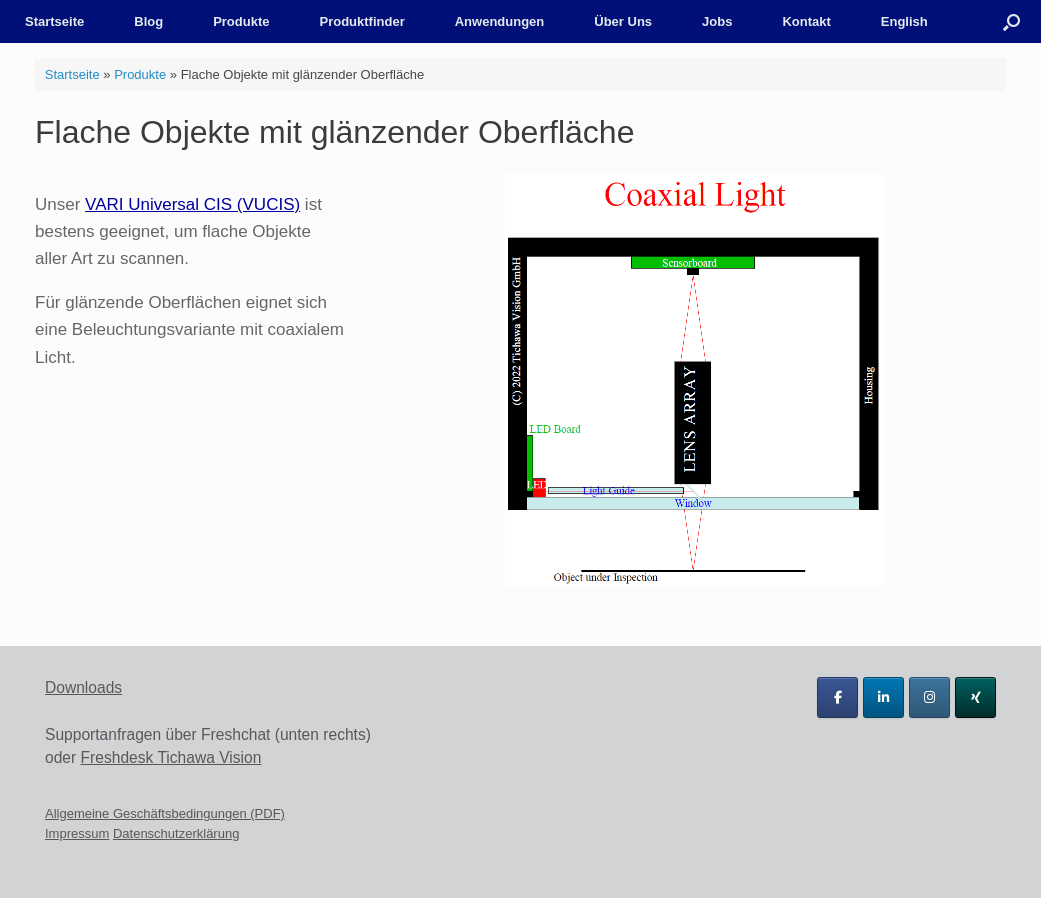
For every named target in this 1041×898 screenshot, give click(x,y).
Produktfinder (361, 21)
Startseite (54, 21)
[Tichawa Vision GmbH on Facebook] (837, 697)
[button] (1011, 21)
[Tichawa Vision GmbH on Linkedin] (883, 697)
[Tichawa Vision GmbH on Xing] (975, 697)
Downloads (83, 687)
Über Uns (623, 21)
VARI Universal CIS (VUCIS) (192, 204)
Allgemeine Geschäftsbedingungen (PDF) (165, 813)
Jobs (717, 21)
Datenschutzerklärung (176, 833)
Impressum (77, 833)
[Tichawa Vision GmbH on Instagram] (929, 697)
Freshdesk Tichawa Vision (171, 757)
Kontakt (806, 21)
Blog (148, 21)
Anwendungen (500, 21)
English (904, 21)
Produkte (241, 21)
